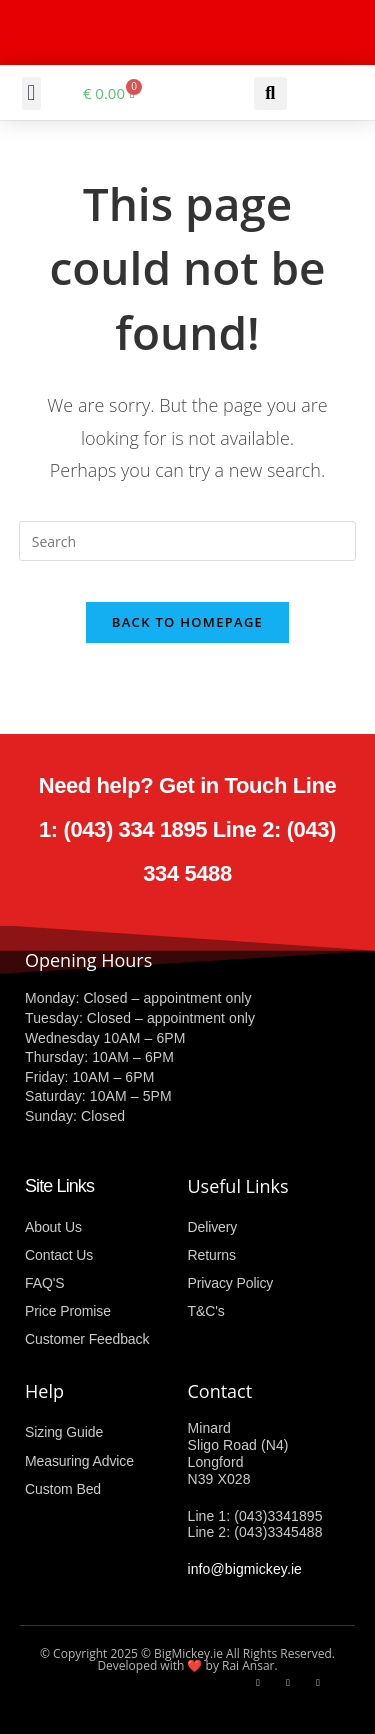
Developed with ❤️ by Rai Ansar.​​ (187, 1665)
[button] (31, 93)
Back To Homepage (187, 622)
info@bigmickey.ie (245, 1569)
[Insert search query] (188, 541)
